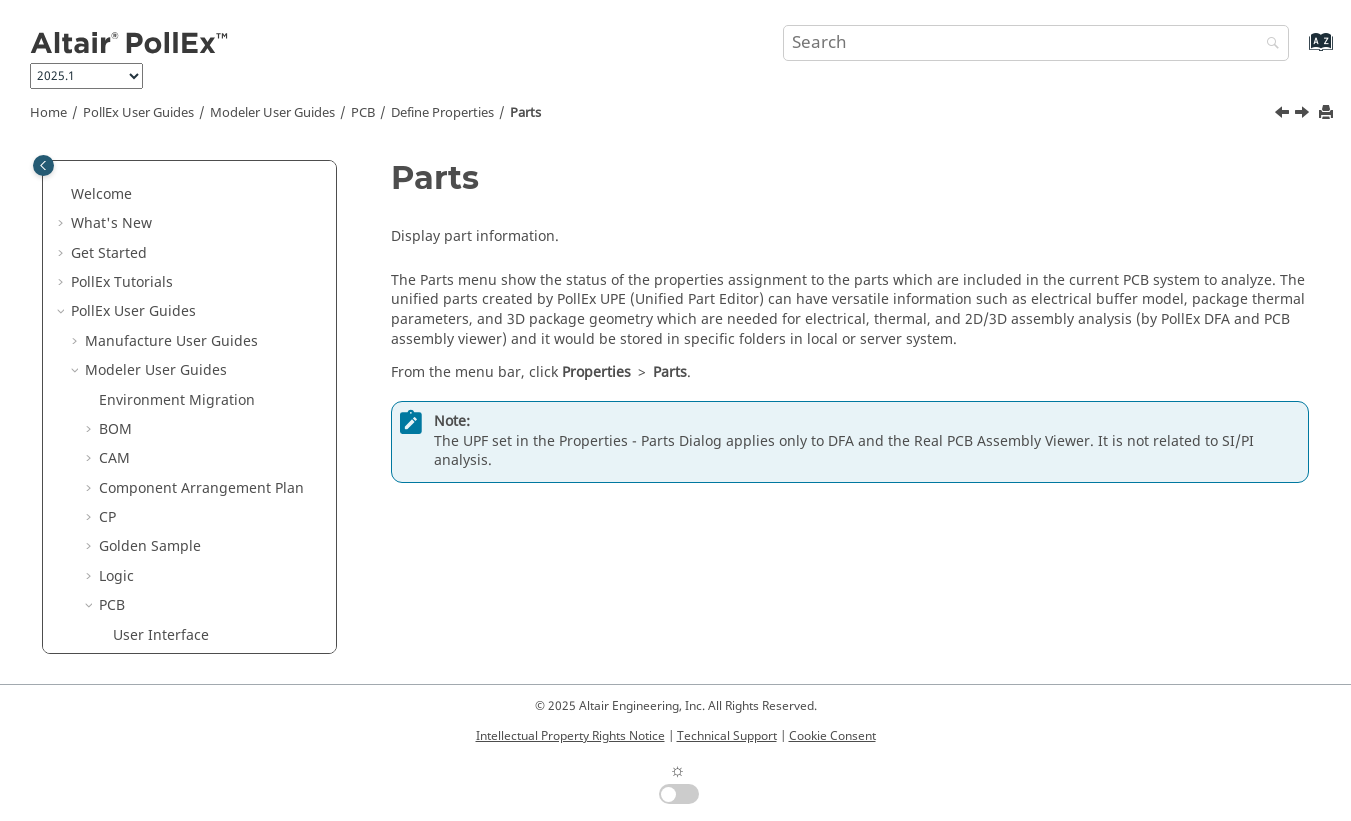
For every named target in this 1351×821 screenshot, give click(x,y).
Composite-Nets (180, 330)
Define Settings (164, 212)
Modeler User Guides (272, 113)
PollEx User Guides (138, 113)
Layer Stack (164, 506)
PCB (363, 113)
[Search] (1268, 44)
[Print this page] (1328, 113)
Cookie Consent (832, 736)
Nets (142, 300)
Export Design (160, 183)
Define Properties (442, 113)
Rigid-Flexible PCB (187, 535)
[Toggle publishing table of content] (43, 165)
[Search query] (1036, 43)
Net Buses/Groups (188, 388)
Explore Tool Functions (188, 565)
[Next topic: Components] (1304, 115)
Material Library (180, 477)
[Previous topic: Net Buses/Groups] (1284, 115)
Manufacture (156, 623)
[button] (105, 184)
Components (169, 447)
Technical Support (727, 736)
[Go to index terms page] (1299, 51)
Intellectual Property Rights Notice (570, 736)
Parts (525, 113)
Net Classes (166, 359)
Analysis (140, 594)
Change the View (169, 241)
